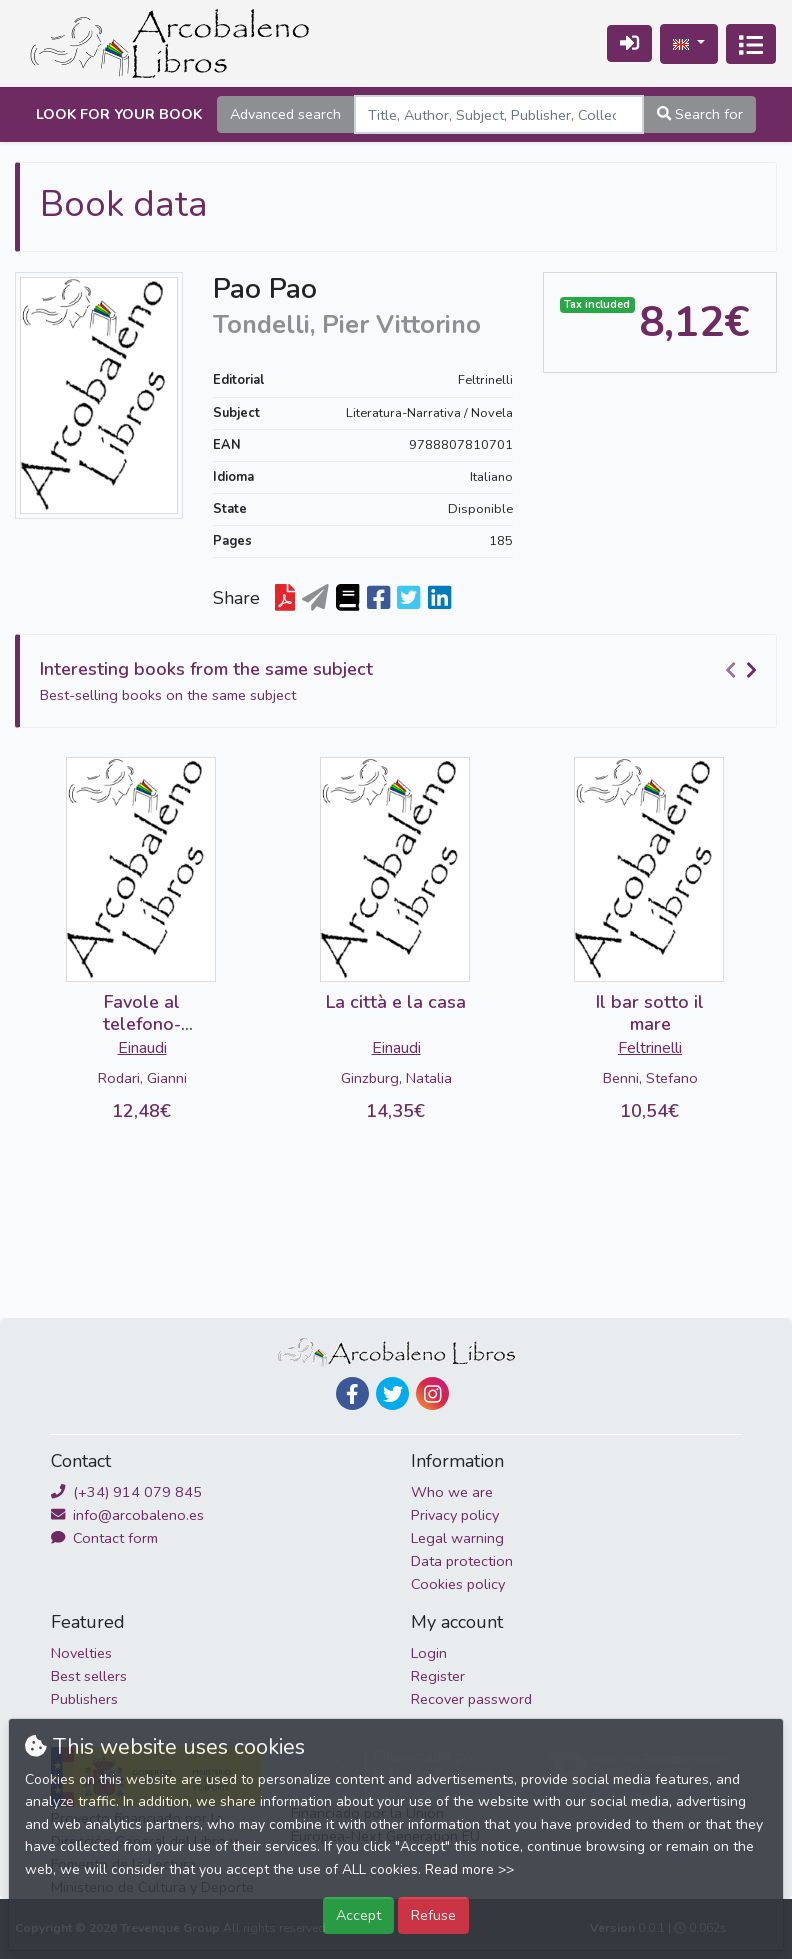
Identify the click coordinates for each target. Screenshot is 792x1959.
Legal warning (457, 1538)
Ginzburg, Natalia (396, 1078)
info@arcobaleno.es (127, 1515)
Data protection (462, 1561)
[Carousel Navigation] (744, 670)
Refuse (433, 1915)
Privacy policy (455, 1515)
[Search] (499, 114)
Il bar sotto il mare (650, 1013)
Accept (358, 1915)
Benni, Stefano (650, 1078)
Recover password (471, 1699)
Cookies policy (458, 1584)
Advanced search (285, 114)
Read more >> (469, 1869)
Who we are (452, 1492)
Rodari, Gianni (142, 1078)
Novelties (81, 1653)
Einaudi (142, 1048)
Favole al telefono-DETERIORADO (142, 1023)
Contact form (104, 1538)
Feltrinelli (485, 380)
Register (438, 1676)
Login (429, 1653)
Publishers (84, 1699)
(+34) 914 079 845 (126, 1492)
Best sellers (89, 1676)
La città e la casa (396, 1002)
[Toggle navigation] (751, 44)
